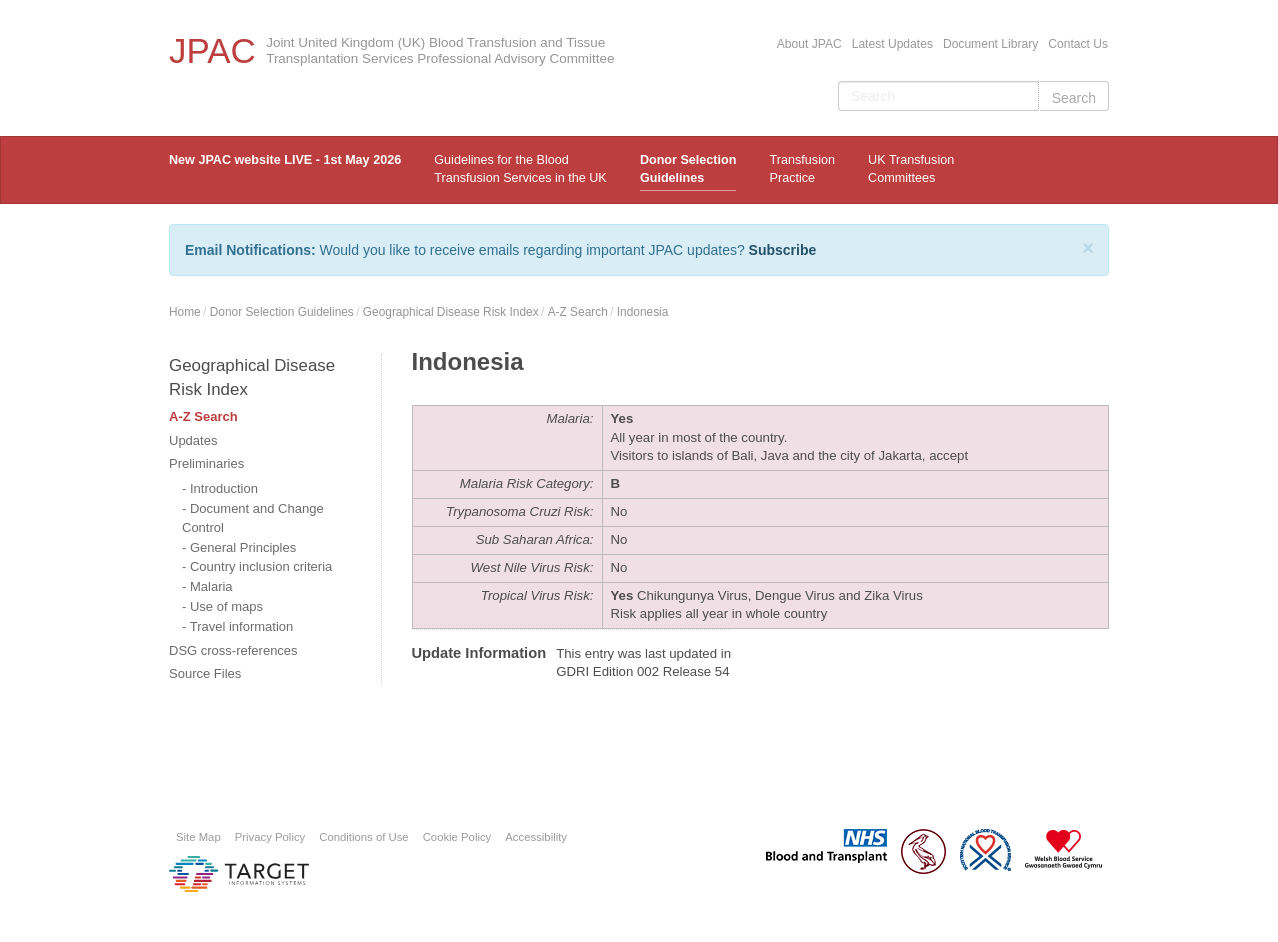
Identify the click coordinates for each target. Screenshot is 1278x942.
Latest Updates (892, 44)
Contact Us (1078, 44)
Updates (193, 440)
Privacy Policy (270, 837)
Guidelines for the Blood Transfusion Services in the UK (520, 169)
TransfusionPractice (802, 169)
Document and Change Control (253, 518)
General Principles (243, 547)
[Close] (1088, 248)
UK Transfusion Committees (911, 169)
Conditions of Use (363, 837)
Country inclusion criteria (261, 566)
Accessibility (536, 837)
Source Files (205, 673)
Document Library (990, 44)
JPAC (212, 50)
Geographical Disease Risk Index (451, 312)
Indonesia (643, 312)
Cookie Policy (457, 837)
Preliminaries (206, 463)
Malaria (211, 586)
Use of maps (226, 606)
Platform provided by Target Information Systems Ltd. (239, 874)
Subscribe (783, 250)
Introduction (224, 488)
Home (185, 312)
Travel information (242, 626)
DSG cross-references (233, 650)
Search (1074, 98)
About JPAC (809, 44)
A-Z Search (578, 312)
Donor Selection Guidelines (688, 169)
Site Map (198, 837)
